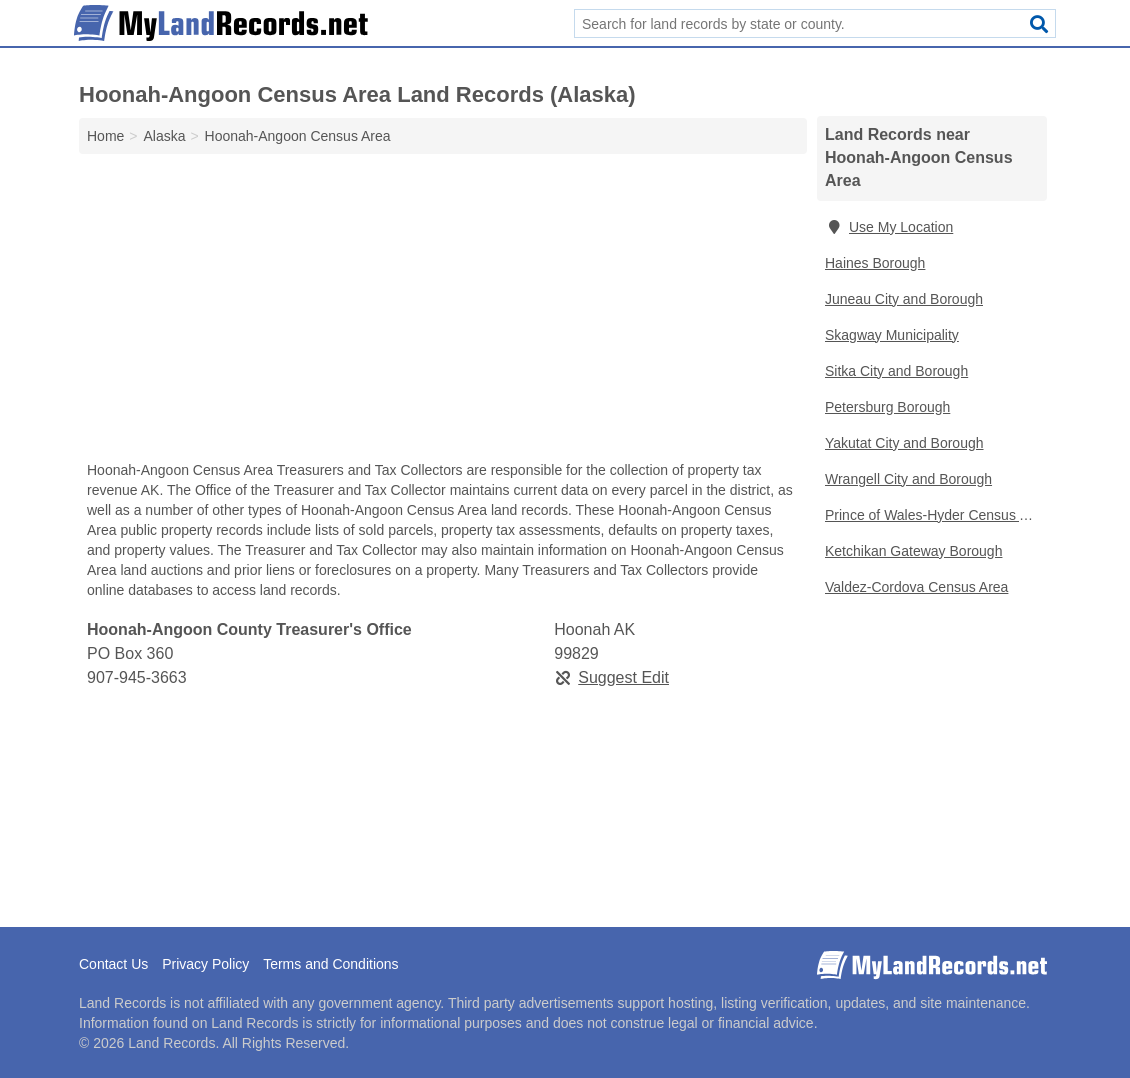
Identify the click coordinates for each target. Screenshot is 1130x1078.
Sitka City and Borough (896, 371)
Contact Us (113, 964)
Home (105, 136)
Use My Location (889, 227)
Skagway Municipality (892, 335)
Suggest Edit (611, 677)
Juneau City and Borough (904, 299)
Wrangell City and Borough (908, 479)
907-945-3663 (137, 677)
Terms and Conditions (330, 964)
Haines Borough (875, 263)
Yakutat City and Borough (904, 443)
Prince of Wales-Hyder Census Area (936, 515)
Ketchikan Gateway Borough (913, 551)
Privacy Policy (205, 964)
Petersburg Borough (887, 407)
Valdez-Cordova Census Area (916, 587)
